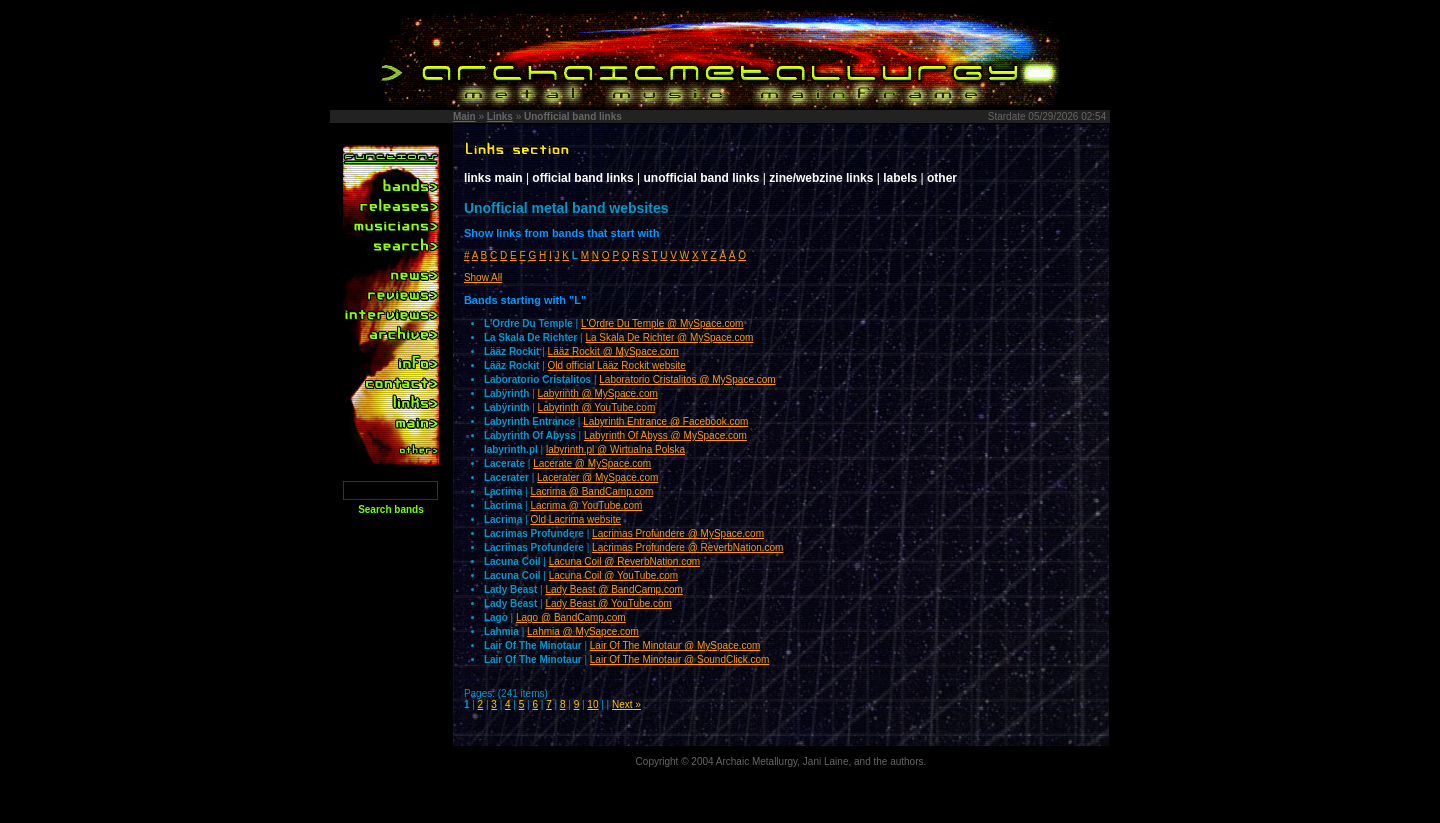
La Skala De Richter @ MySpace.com (669, 337)
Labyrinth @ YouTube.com (597, 407)
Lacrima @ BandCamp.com (591, 491)
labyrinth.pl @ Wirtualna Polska (615, 449)
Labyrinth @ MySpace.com (598, 393)
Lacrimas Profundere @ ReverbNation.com (687, 547)
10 (592, 704)
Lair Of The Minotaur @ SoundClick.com (679, 659)
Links (500, 116)
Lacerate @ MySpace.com (592, 463)
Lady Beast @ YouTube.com (608, 603)
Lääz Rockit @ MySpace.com (613, 351)
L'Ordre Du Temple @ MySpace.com (662, 323)
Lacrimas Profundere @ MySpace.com (678, 533)
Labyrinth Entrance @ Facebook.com (665, 421)
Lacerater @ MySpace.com (597, 477)
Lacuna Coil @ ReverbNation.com (624, 561)
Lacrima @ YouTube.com (586, 505)
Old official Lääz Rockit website (617, 365)
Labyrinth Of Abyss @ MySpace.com (665, 435)
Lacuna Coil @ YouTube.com (613, 575)
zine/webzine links (821, 178)
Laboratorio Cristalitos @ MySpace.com (687, 379)
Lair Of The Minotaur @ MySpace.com (675, 645)
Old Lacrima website (575, 519)
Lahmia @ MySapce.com (583, 631)
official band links (582, 178)
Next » (626, 704)
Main (464, 116)
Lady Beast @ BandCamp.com (613, 589)
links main (493, 178)
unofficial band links (702, 178)
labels (900, 178)
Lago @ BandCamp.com (571, 617)
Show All (483, 277)
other (942, 178)
